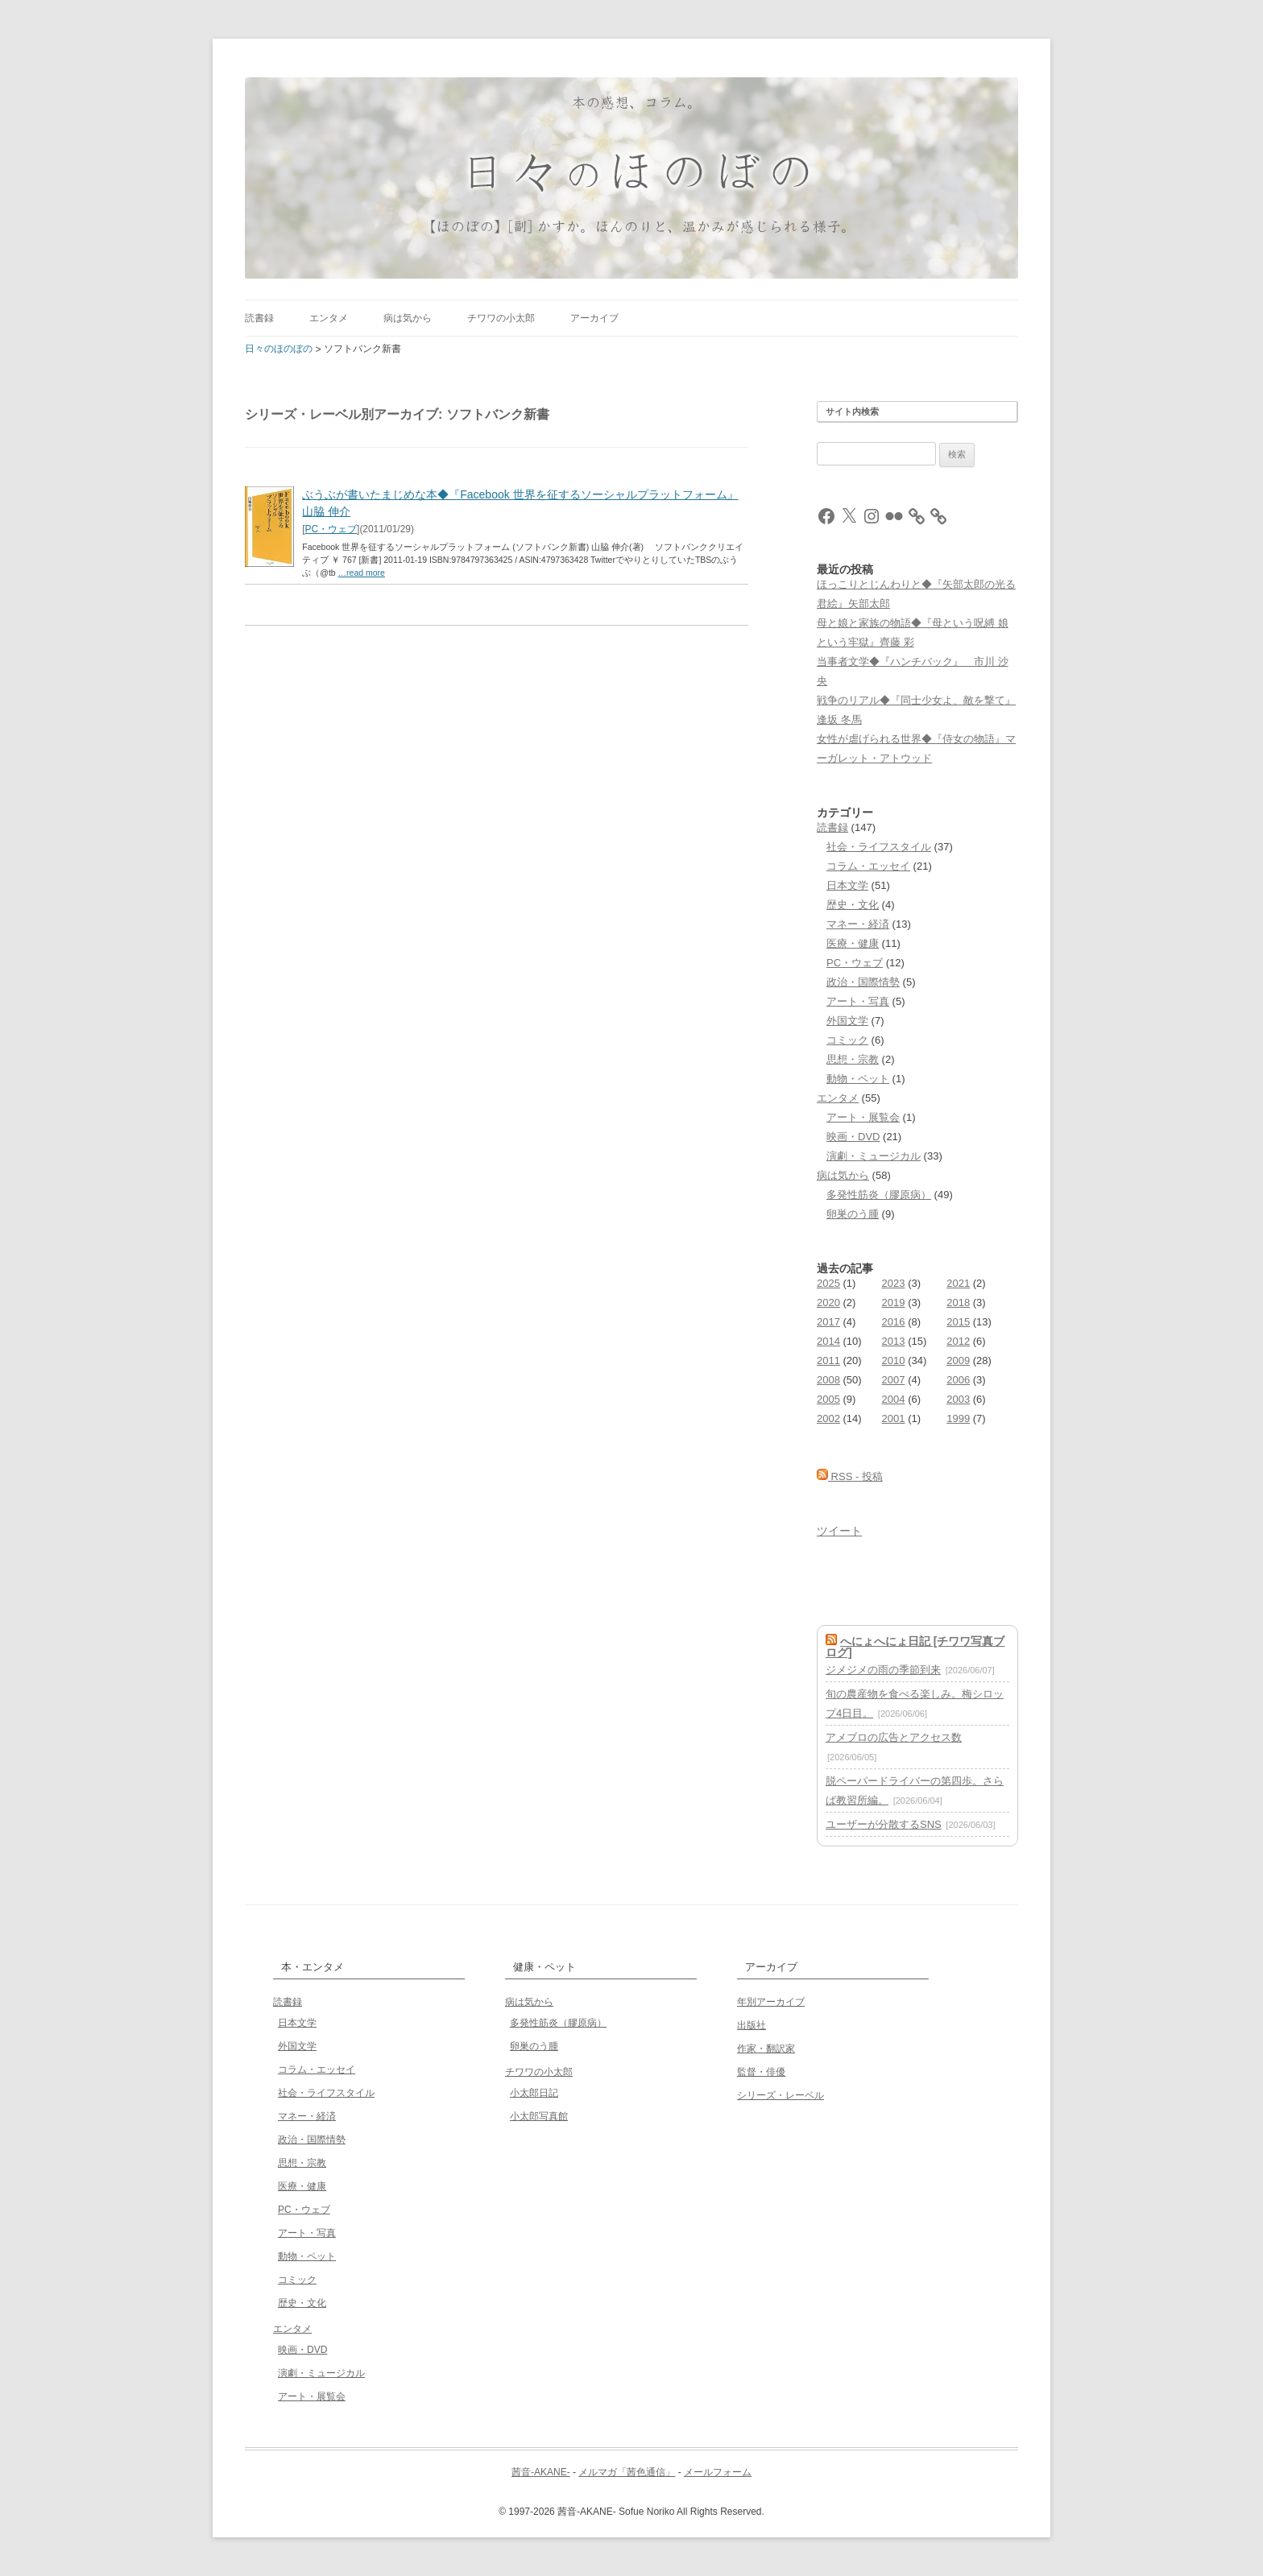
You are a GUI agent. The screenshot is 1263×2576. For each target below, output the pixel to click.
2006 (958, 1380)
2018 (958, 1302)
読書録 (259, 318)
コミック (847, 1040)
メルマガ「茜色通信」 (626, 2472)
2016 (893, 1322)
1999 (958, 1418)
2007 (893, 1380)
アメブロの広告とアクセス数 (894, 1737)
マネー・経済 (857, 924)
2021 (958, 1283)
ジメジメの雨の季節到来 (883, 1670)
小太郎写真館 (539, 2116)
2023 (893, 1283)
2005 (828, 1399)
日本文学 (847, 885)
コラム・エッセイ (868, 866)
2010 (893, 1360)
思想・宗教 (852, 1059)
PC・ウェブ (331, 529)
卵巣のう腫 (852, 1214)
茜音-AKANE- (540, 2472)
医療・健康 (852, 943)
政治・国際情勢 (863, 982)
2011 (828, 1360)
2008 (828, 1380)
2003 (958, 1399)
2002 (828, 1418)
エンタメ (328, 318)
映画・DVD (853, 1137)
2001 (893, 1418)
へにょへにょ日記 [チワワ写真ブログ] (915, 1647)
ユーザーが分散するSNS (884, 1824)
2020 (828, 1302)
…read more (361, 572)
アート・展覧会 (863, 1117)
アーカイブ (594, 318)
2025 (828, 1283)
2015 (958, 1322)
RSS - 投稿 (850, 1476)
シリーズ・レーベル (780, 2095)
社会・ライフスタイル (878, 847)
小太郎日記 (534, 2092)
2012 (958, 1341)
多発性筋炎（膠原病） (878, 1195)
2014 (828, 1341)
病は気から (407, 318)
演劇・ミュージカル (873, 1156)
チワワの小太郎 (501, 318)
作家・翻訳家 (766, 2048)
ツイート (839, 1530)
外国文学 (847, 1021)
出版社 (751, 2025)
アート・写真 (857, 1001)
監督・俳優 (761, 2072)
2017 (828, 1322)
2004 (893, 1399)
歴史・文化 (852, 905)
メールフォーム (718, 2472)
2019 (893, 1302)
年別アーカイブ (771, 2001)
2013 (893, 1341)
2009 (958, 1360)
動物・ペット (857, 1079)
